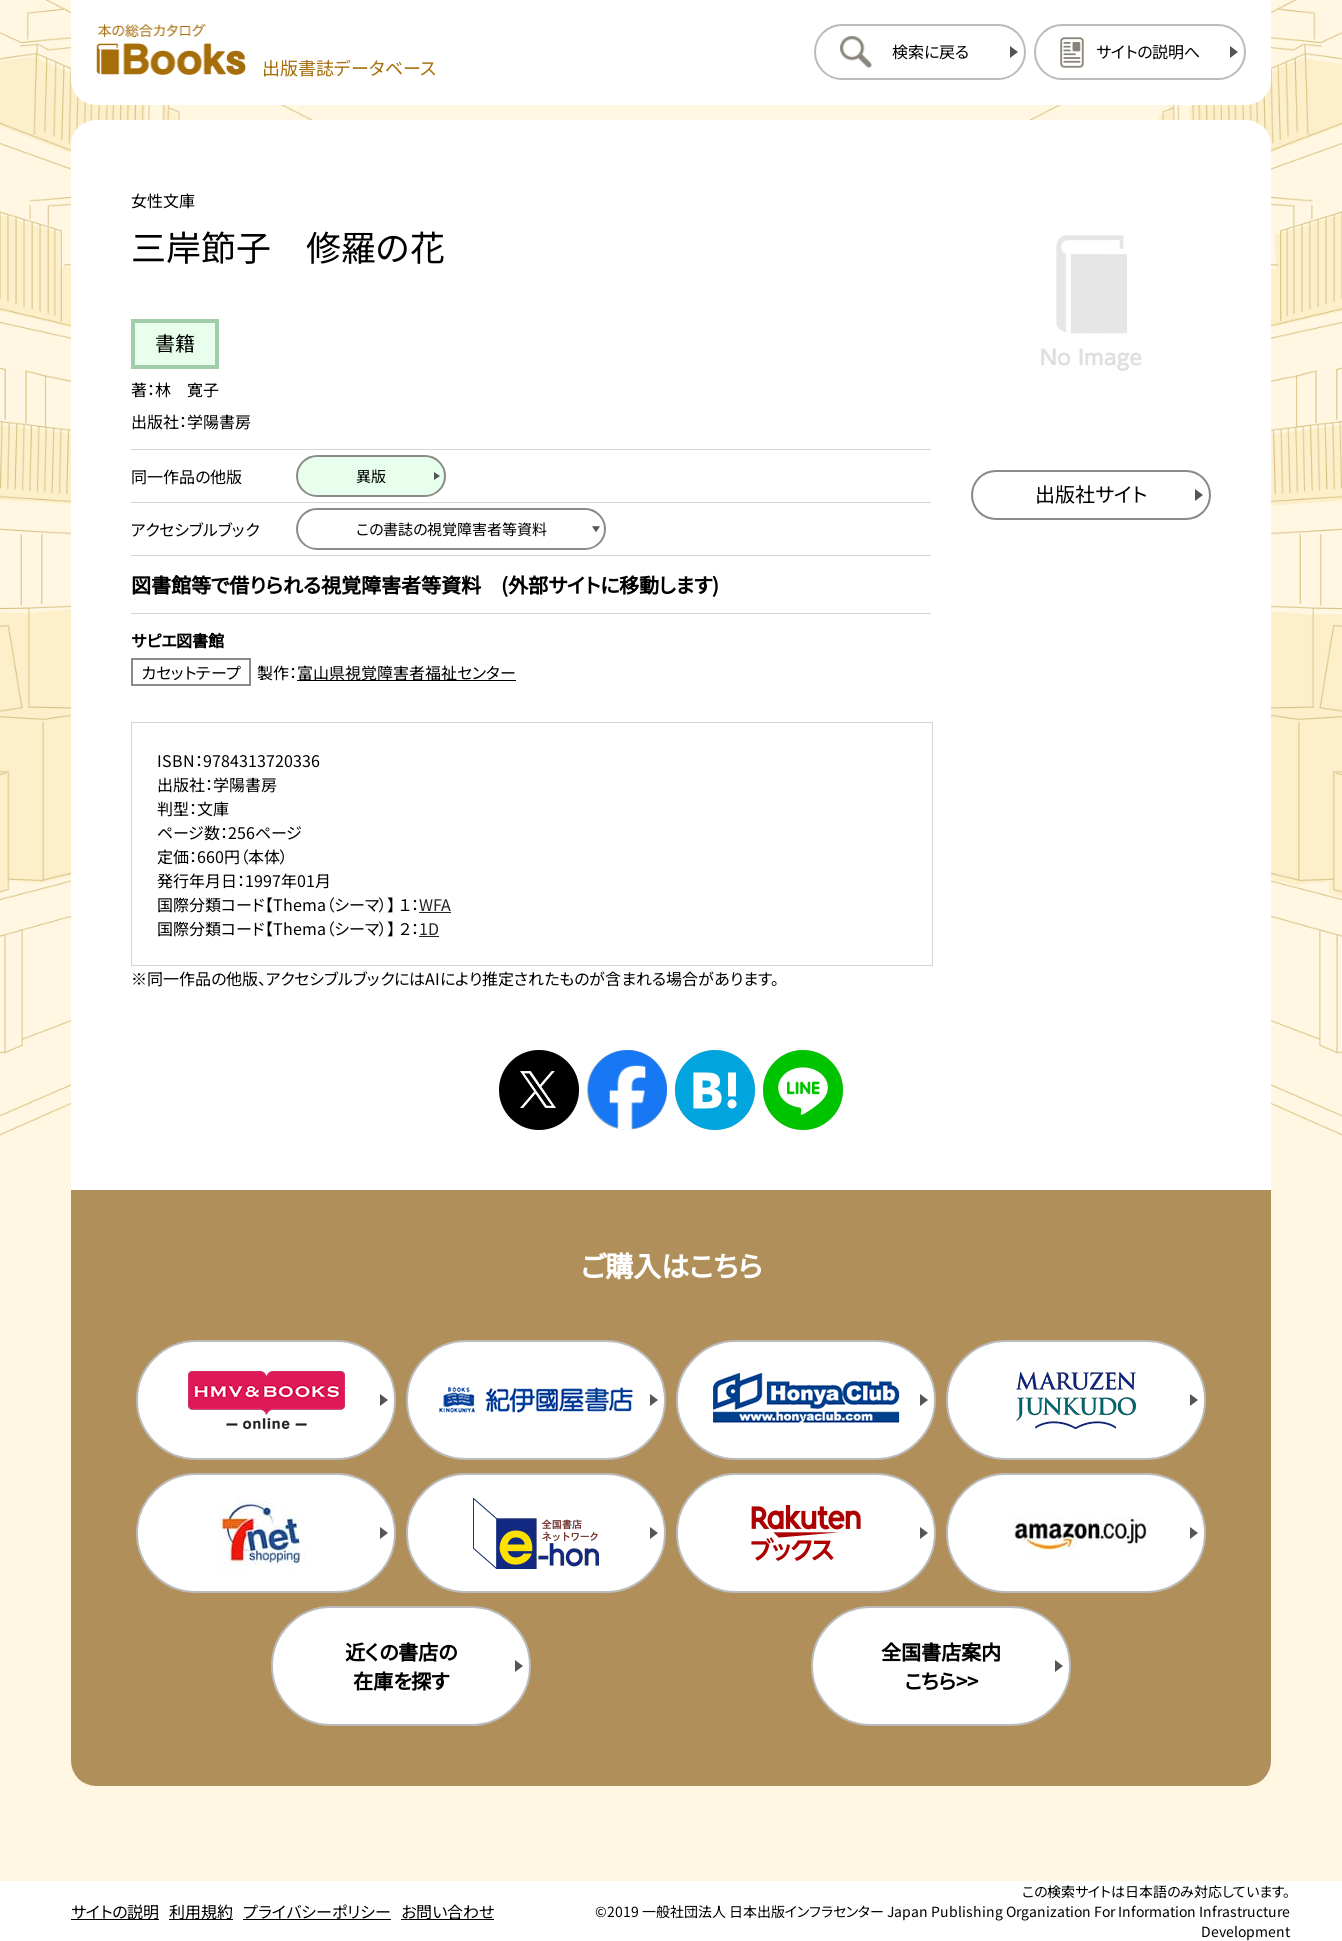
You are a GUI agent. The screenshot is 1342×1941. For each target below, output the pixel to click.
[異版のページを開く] (371, 476)
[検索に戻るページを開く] (920, 52)
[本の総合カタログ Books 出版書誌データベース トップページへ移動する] (266, 51)
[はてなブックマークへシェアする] (715, 1090)
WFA (435, 904)
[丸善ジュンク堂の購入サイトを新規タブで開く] (1076, 1400)
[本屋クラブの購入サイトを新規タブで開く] (806, 1400)
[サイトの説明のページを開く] (1140, 52)
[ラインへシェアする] (803, 1090)
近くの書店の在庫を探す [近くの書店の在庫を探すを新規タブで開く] (401, 1666)
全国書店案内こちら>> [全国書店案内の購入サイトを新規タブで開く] (941, 1666)
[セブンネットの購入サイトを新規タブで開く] (266, 1533)
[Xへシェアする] (539, 1090)
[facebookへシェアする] (627, 1090)
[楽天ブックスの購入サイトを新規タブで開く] (806, 1533)
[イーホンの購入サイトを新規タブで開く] (536, 1533)
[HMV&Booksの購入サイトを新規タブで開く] (266, 1400)
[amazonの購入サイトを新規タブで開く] (1076, 1533)
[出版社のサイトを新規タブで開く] (1091, 495)
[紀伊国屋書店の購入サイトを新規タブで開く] (536, 1400)
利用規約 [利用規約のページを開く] (201, 1911)
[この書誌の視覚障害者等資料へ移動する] (451, 529)
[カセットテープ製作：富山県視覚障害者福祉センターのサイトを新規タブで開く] (531, 672)
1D (429, 928)
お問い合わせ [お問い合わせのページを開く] (447, 1911)
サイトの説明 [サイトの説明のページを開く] (115, 1911)
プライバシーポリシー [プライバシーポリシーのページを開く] (317, 1911)
